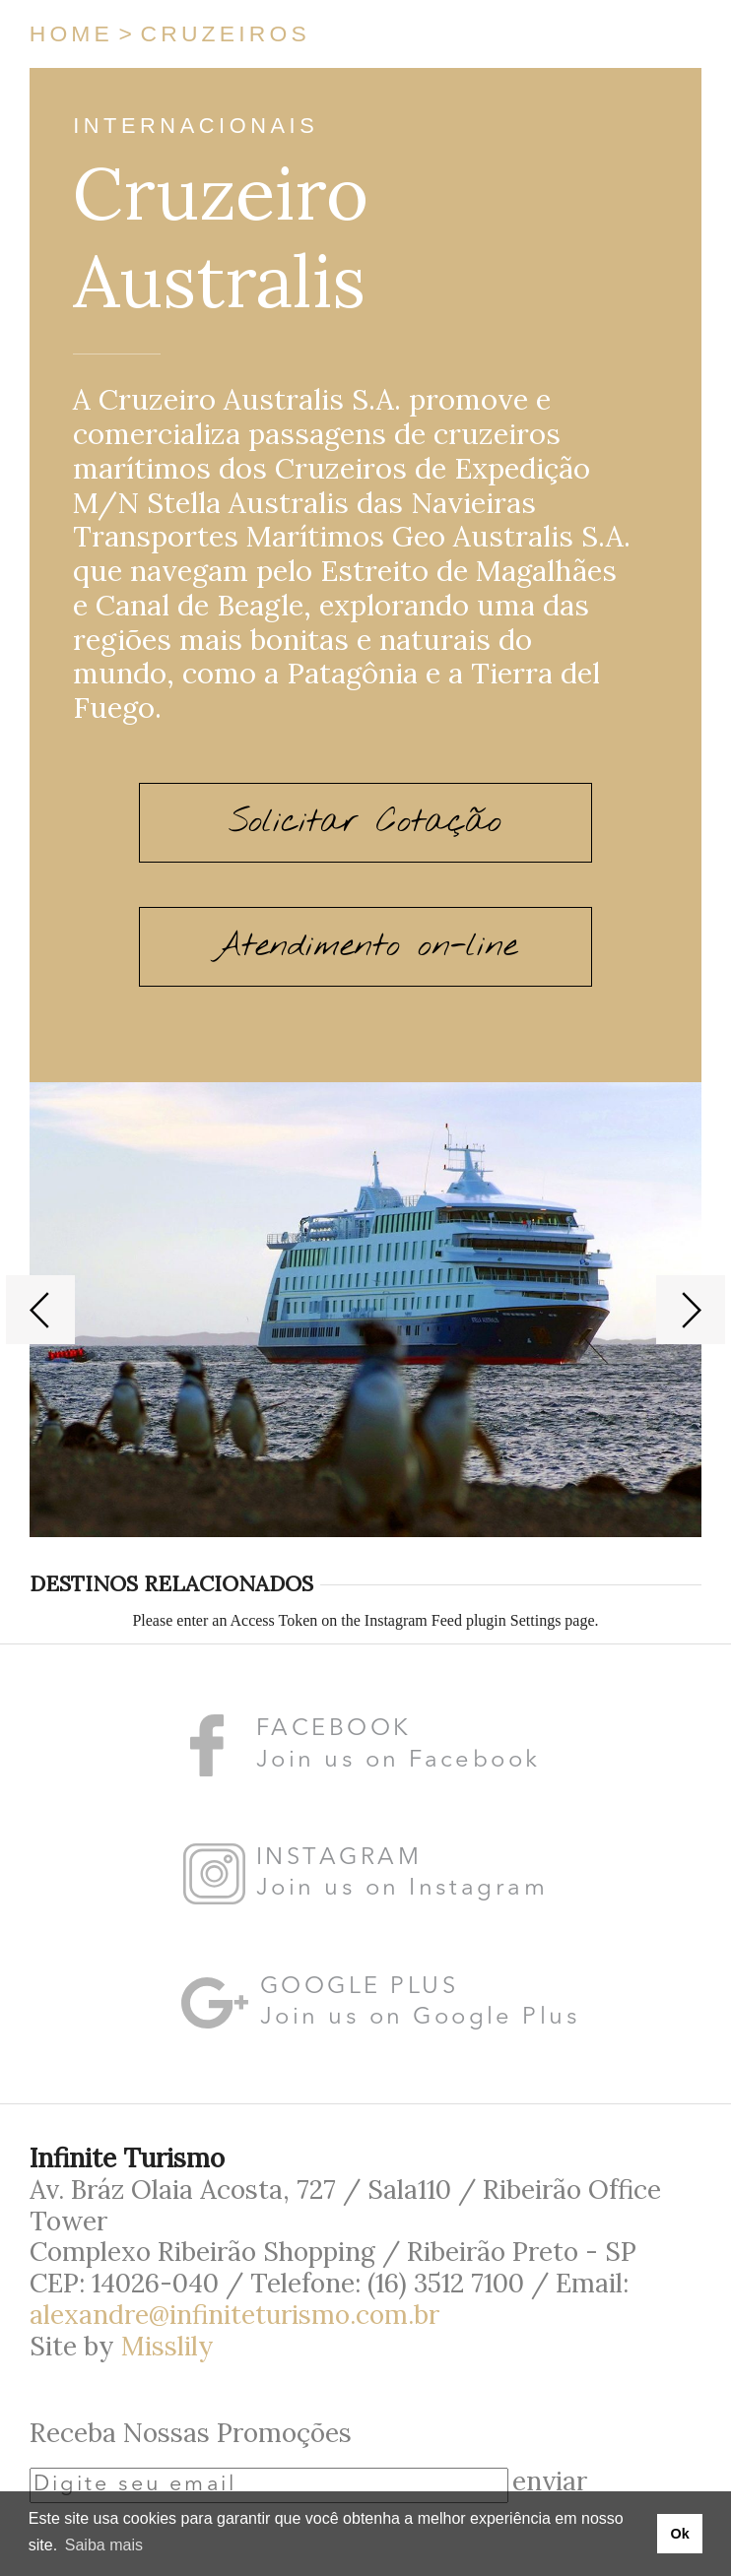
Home (71, 33)
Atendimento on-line (365, 946)
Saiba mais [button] (104, 2545)
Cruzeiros (225, 33)
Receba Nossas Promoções (191, 2432)
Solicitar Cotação (365, 822)
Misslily (167, 2345)
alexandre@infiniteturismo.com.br (234, 2314)
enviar (549, 2480)
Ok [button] (679, 2534)
